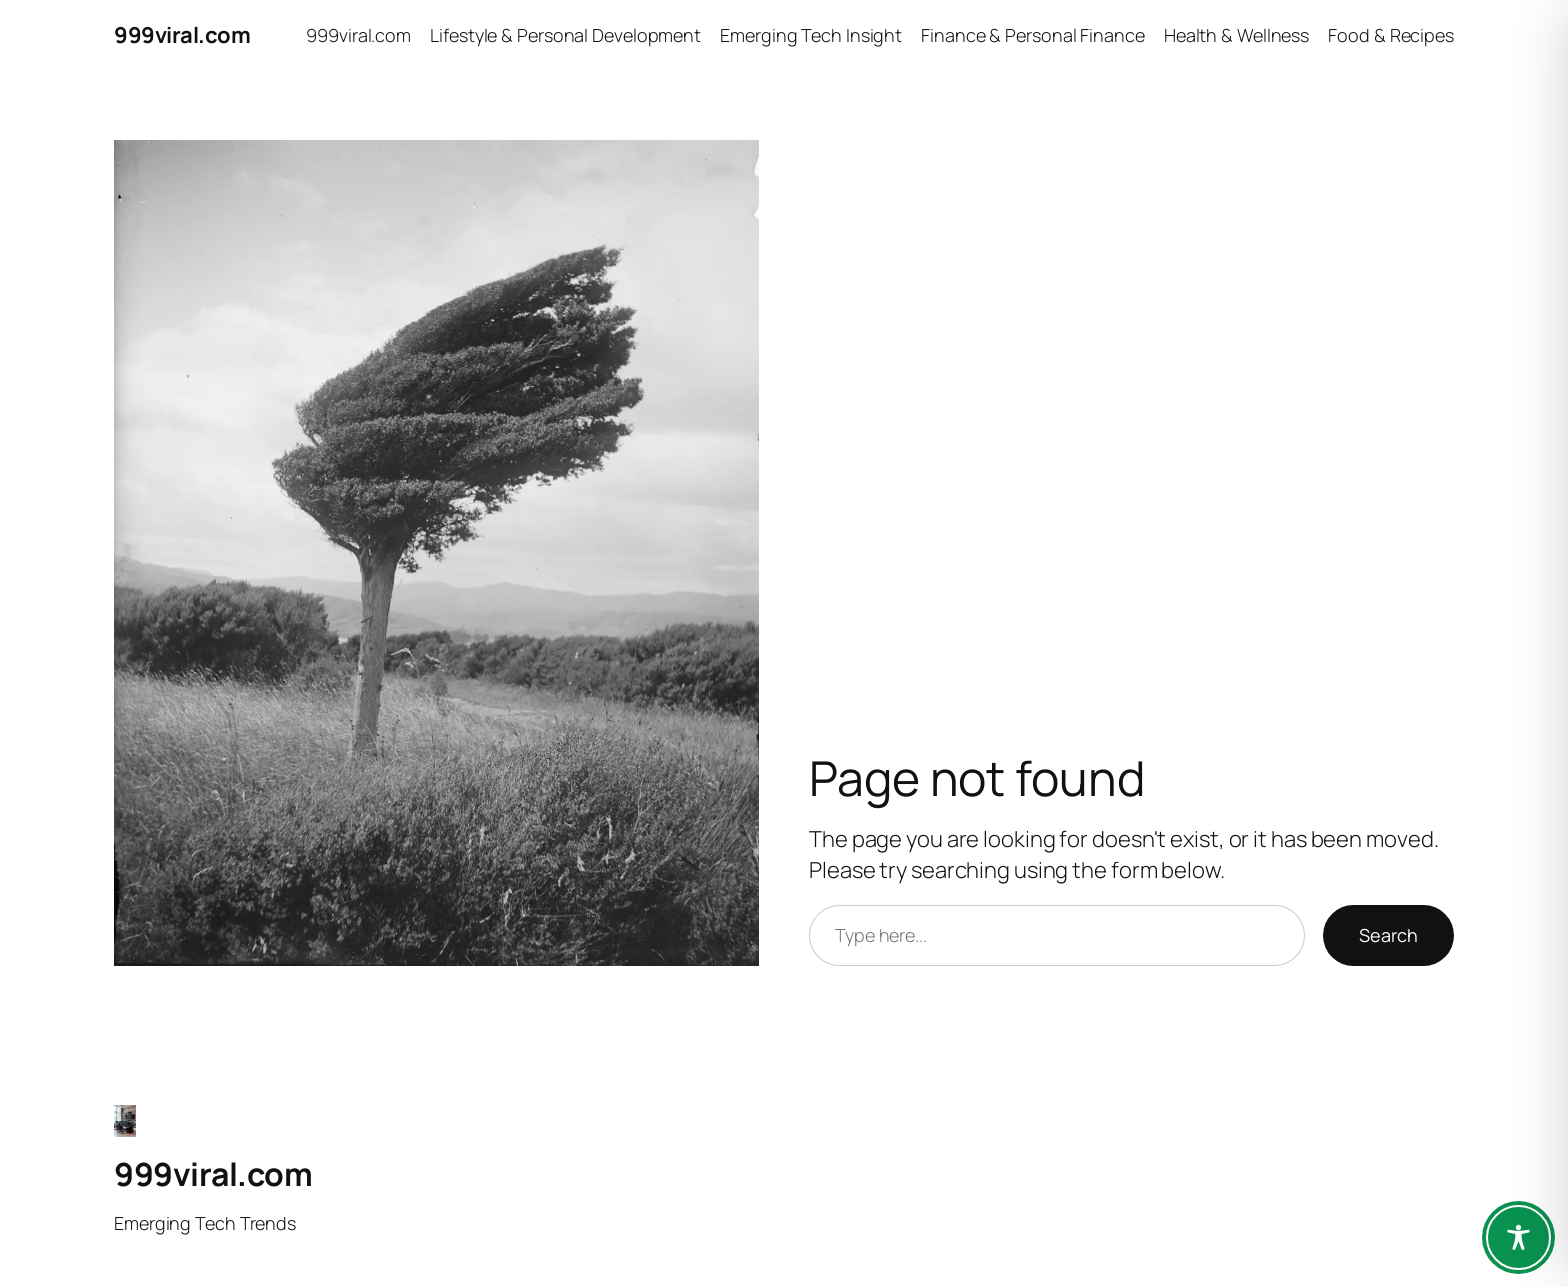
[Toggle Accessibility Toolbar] (1518, 1237)
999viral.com (182, 35)
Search (1388, 935)
